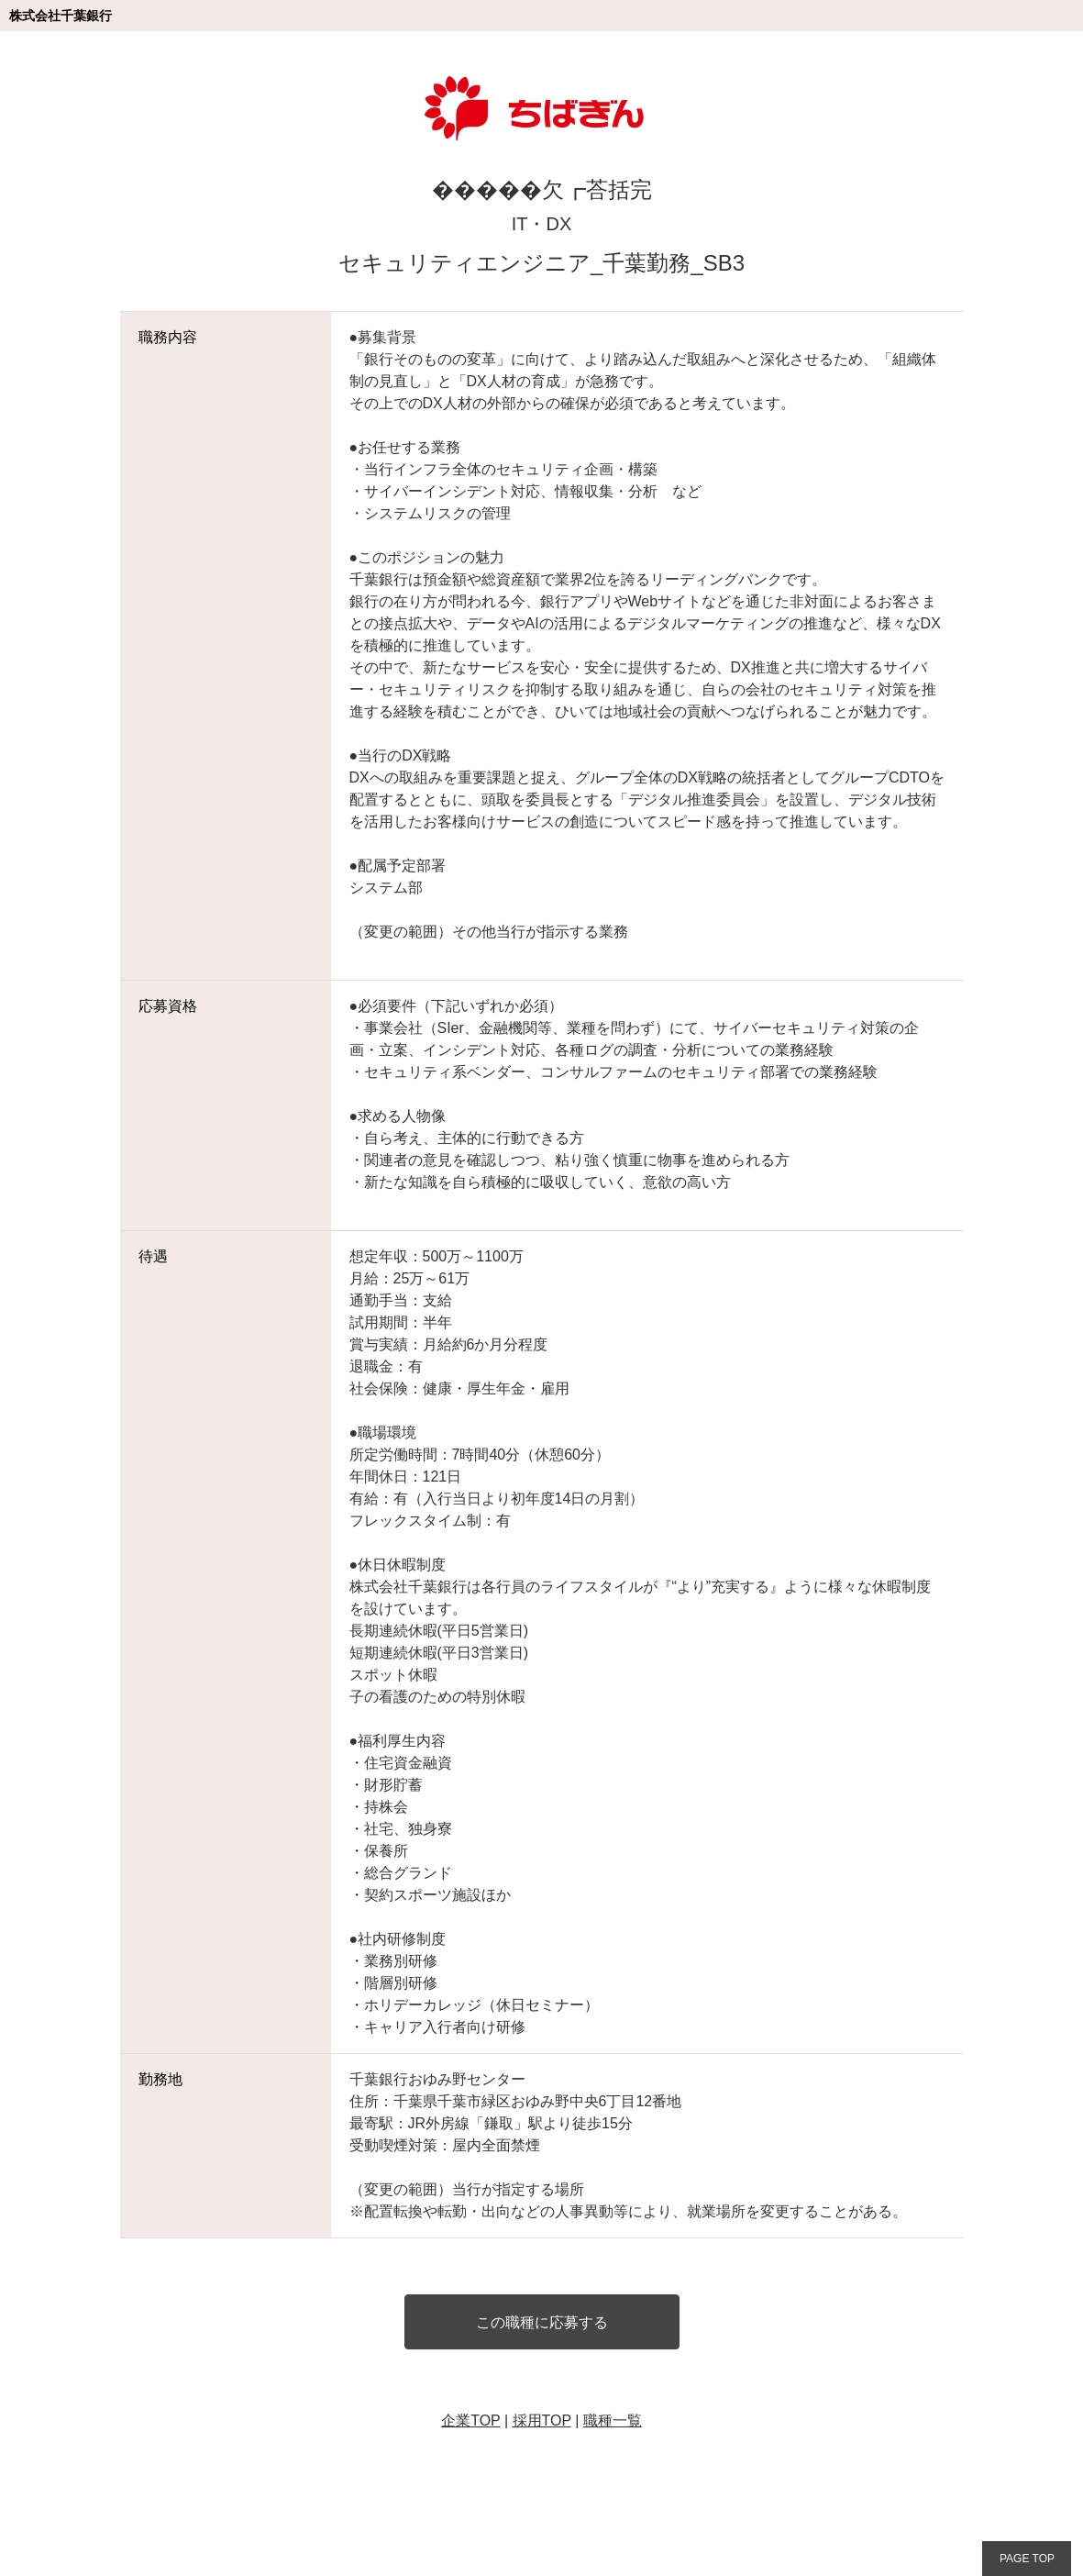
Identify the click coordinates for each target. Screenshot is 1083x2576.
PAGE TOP (1027, 2558)
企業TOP (470, 2420)
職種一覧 (612, 2420)
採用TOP (542, 2420)
